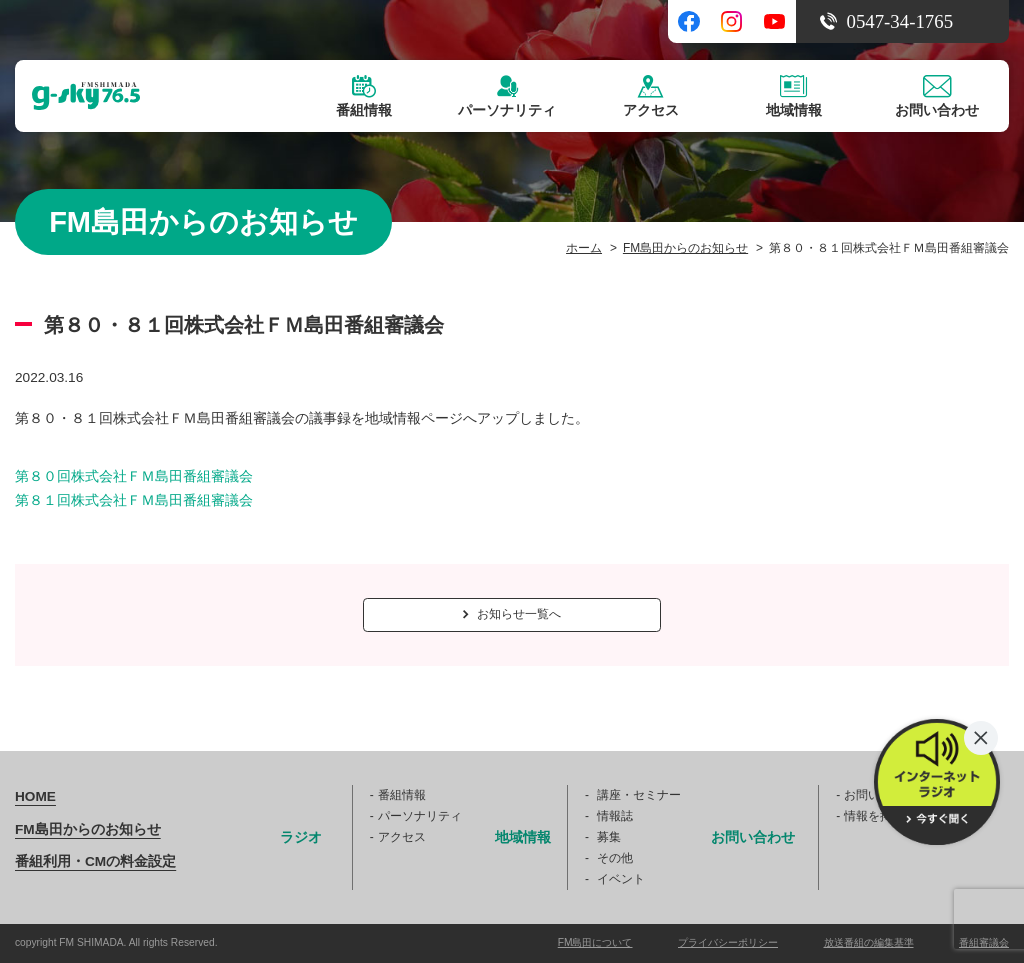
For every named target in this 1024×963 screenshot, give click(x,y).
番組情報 (402, 795)
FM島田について (595, 942)
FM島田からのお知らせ (685, 248)
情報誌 (615, 816)
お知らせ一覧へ (512, 614)
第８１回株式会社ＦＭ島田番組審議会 (134, 500)
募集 (609, 837)
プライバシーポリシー (728, 942)
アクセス (402, 837)
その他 (615, 858)
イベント (621, 879)
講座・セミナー (639, 795)
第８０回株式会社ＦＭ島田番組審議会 (134, 476)
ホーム (584, 248)
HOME (35, 796)
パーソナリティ (420, 816)
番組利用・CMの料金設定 (95, 861)
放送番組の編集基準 (869, 942)
